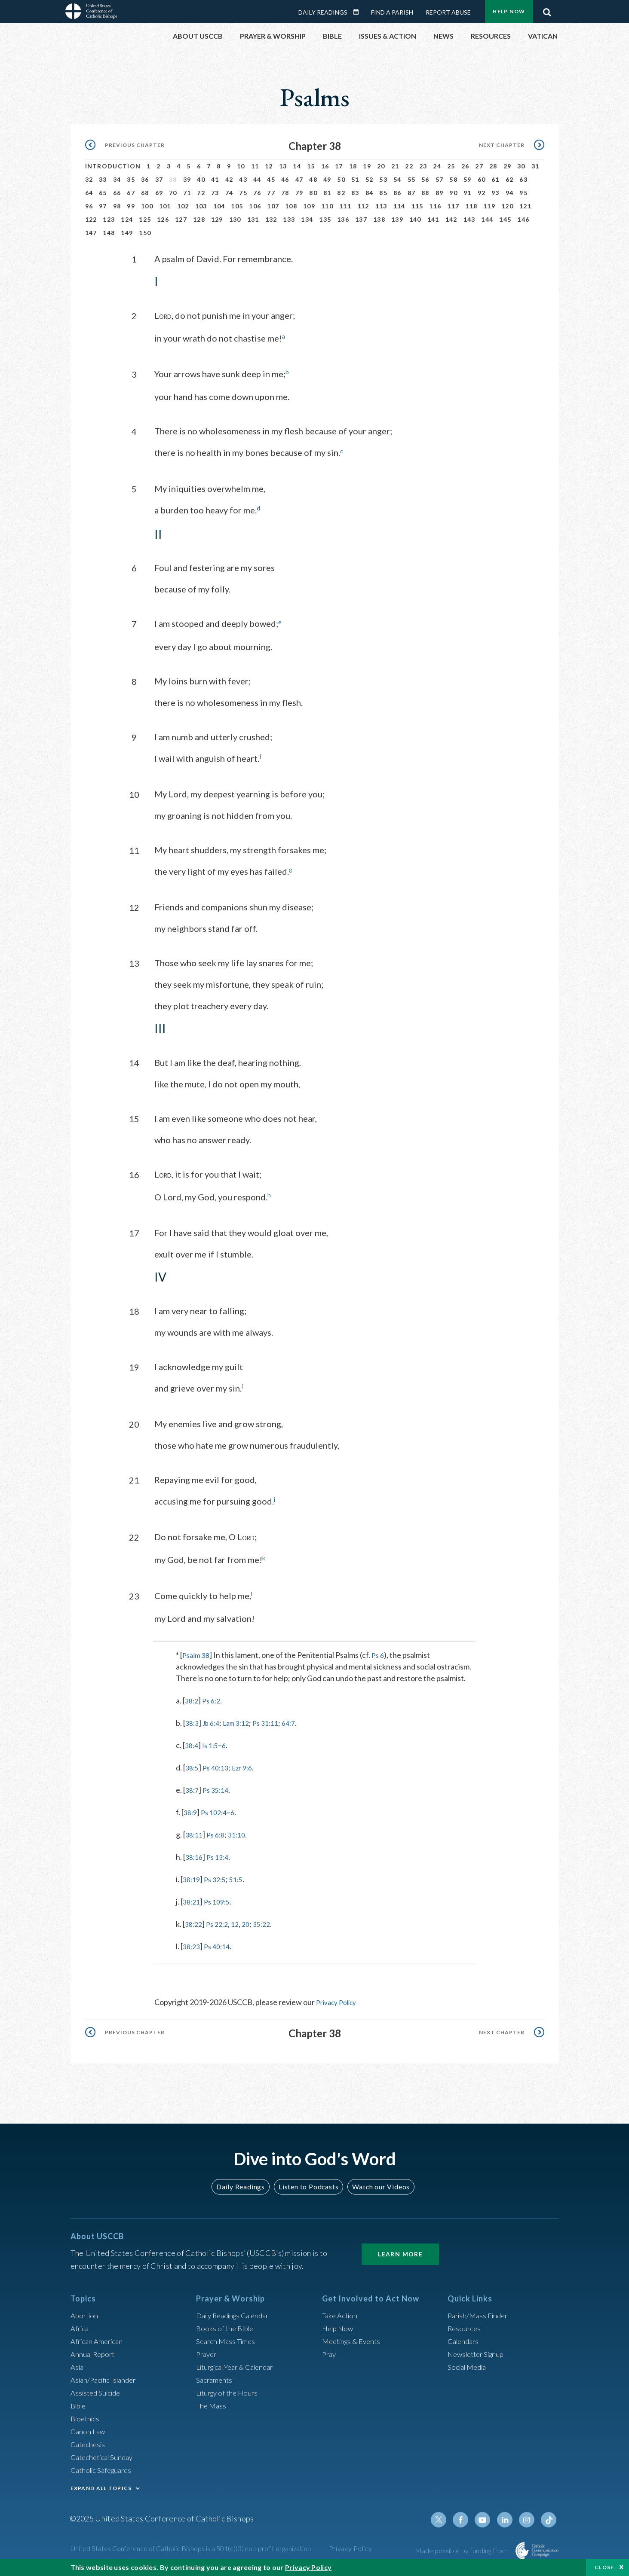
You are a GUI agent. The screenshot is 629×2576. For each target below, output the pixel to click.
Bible (80, 2403)
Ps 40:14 (220, 1944)
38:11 (195, 1832)
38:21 (192, 1899)
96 (89, 206)
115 (417, 206)
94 (510, 192)
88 (425, 192)
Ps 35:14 (218, 1787)
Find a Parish (392, 12)
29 (507, 166)
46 (285, 179)
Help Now (509, 11)
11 (255, 166)
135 (325, 219)
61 (495, 179)
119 (489, 206)
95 (523, 192)
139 (397, 219)
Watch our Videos (377, 2184)
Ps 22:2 (220, 1921)
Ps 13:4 (221, 1854)
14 (297, 166)
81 (327, 192)
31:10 (242, 1832)
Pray (330, 2351)
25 (451, 166)
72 (201, 192)
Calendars (465, 2338)
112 (363, 206)
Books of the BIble (226, 2325)
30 (521, 166)
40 (201, 179)
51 (355, 179)
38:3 (192, 1720)
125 (145, 219)
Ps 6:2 (214, 1698)
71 (187, 192)
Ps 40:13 (218, 1765)
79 (299, 192)
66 (117, 192)
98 (117, 206)
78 (285, 192)
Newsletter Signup (479, 2351)
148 (109, 232)
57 (440, 179)
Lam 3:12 (242, 1720)
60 (482, 179)
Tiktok (549, 2517)
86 (397, 192)
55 (412, 179)
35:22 (269, 1921)
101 (165, 206)
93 (495, 192)
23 (423, 166)
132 (271, 219)
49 (327, 179)
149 (127, 232)
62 (510, 179)
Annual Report (95, 2351)
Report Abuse (448, 12)
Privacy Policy (339, 2000)
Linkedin (508, 2517)
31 (535, 166)
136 (343, 219)
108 (291, 206)
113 (381, 206)
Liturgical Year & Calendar (240, 2364)
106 (255, 206)
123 (109, 219)
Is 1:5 (213, 1743)
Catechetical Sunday (104, 2454)
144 (487, 219)
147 (91, 232)
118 (471, 206)
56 (425, 179)
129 (217, 219)
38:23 (192, 1944)
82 (341, 192)
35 (131, 179)
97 (103, 206)
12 (269, 166)
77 (271, 192)
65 (103, 192)
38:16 (195, 1854)
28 (493, 166)
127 (181, 219)
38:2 (192, 1698)
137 (361, 219)
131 (253, 219)
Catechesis (89, 2441)
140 (415, 219)
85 (383, 192)
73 (215, 192)
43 (243, 179)
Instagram (529, 2517)
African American (99, 2338)
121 (525, 206)
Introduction (113, 166)
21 (395, 166)
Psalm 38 (197, 1652)
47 (299, 179)
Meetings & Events (354, 2338)
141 (433, 219)
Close (604, 2567)
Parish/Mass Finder (480, 2312)
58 (453, 179)
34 (117, 179)
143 (469, 219)
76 (257, 192)
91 (467, 192)
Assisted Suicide (98, 2390)
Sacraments (215, 2377)
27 (479, 166)
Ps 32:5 (218, 1877)
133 (289, 219)
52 (369, 179)
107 (273, 206)
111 (345, 206)
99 (131, 206)
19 (367, 166)
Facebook (467, 2517)
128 (199, 219)
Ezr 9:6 (248, 1765)
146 (523, 219)
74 (229, 192)
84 (369, 192)
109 (309, 206)
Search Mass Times (227, 2338)
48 (313, 179)
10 (241, 166)
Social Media (469, 2364)
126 (163, 219)
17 (339, 166)
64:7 (301, 1720)
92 (482, 192)
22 (409, 166)
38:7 (192, 1787)
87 (412, 192)
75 (243, 192)
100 (147, 206)
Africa (81, 2325)
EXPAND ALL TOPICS (101, 2485)
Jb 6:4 (214, 1720)
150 (145, 232)
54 (397, 179)
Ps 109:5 (220, 1899)
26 (465, 166)
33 (103, 179)
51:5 (241, 1877)
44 (257, 179)
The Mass (212, 2403)
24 (437, 166)
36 (145, 179)
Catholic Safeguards (104, 2467)
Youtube (487, 2517)
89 (440, 192)
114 (399, 206)
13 (283, 166)
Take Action (341, 2312)
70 (173, 192)
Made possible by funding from (462, 2548)
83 (355, 192)
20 (381, 166)
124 (127, 219)
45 (271, 179)
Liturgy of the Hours (229, 2390)
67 (131, 192)
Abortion (86, 2312)
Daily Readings (322, 12)
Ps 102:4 (217, 1810)
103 (201, 206)
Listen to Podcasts (307, 2184)
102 (183, 206)
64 (89, 192)
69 (159, 192)
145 (505, 219)
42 (229, 179)
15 (311, 166)
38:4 (192, 1743)
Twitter (446, 2517)
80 (313, 192)
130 (235, 219)
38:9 (191, 1810)
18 (353, 166)
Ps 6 (381, 1652)
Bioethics (86, 2415)
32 (89, 179)
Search (547, 9)
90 (453, 192)
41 (215, 179)
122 (91, 219)
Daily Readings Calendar (358, 12)
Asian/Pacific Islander (106, 2377)
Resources (465, 2325)
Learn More (400, 2251)
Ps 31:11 (275, 1720)
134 (307, 219)
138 (379, 219)
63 (523, 179)
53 (383, 179)
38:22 (194, 1921)
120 (507, 206)
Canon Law (89, 2428)
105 (237, 206)
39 (187, 179)
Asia (78, 2364)
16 (325, 166)
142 (451, 219)
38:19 (192, 1877)
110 (327, 206)
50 (341, 179)
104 (219, 206)
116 (435, 206)
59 (467, 179)
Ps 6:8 (219, 1832)
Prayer (207, 2351)
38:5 (192, 1765)
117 (453, 206)
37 (159, 179)
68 (145, 192)
